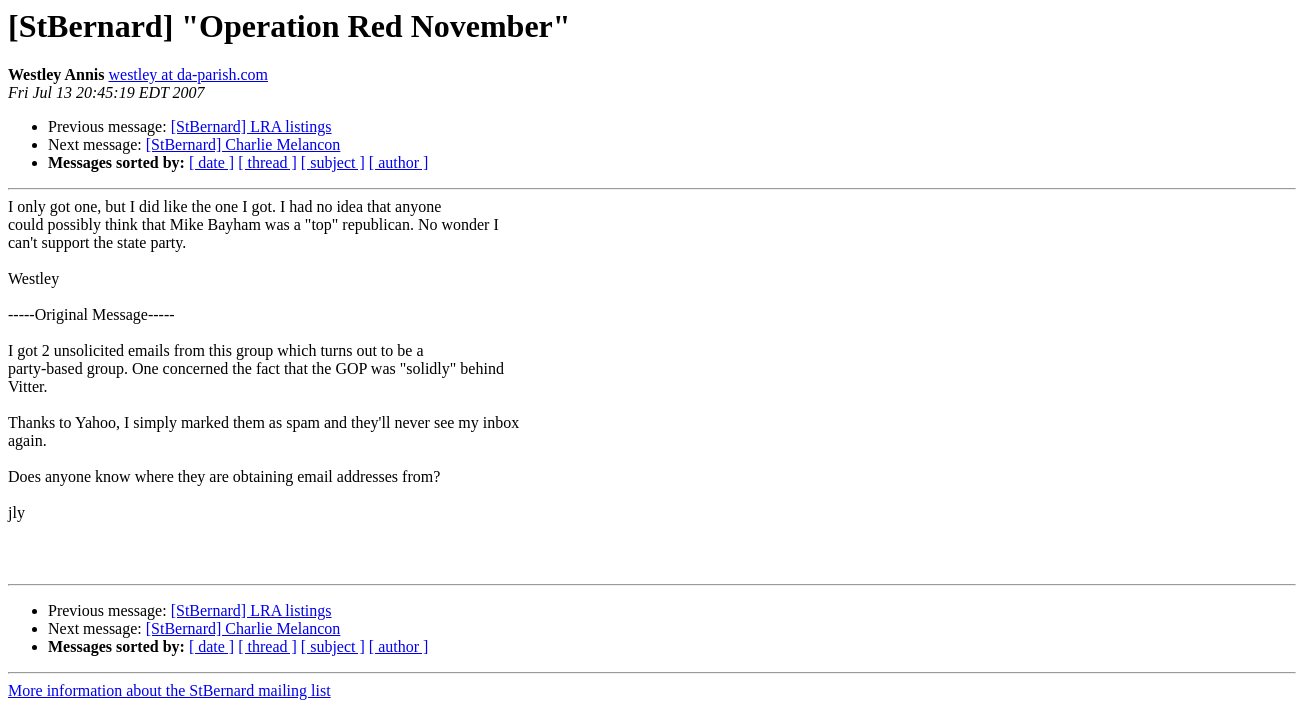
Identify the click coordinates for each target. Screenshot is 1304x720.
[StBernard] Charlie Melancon (243, 144)
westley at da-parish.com (188, 74)
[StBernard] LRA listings (251, 126)
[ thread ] (267, 162)
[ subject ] (333, 162)
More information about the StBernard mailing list (169, 690)
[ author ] (399, 162)
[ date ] (211, 162)
